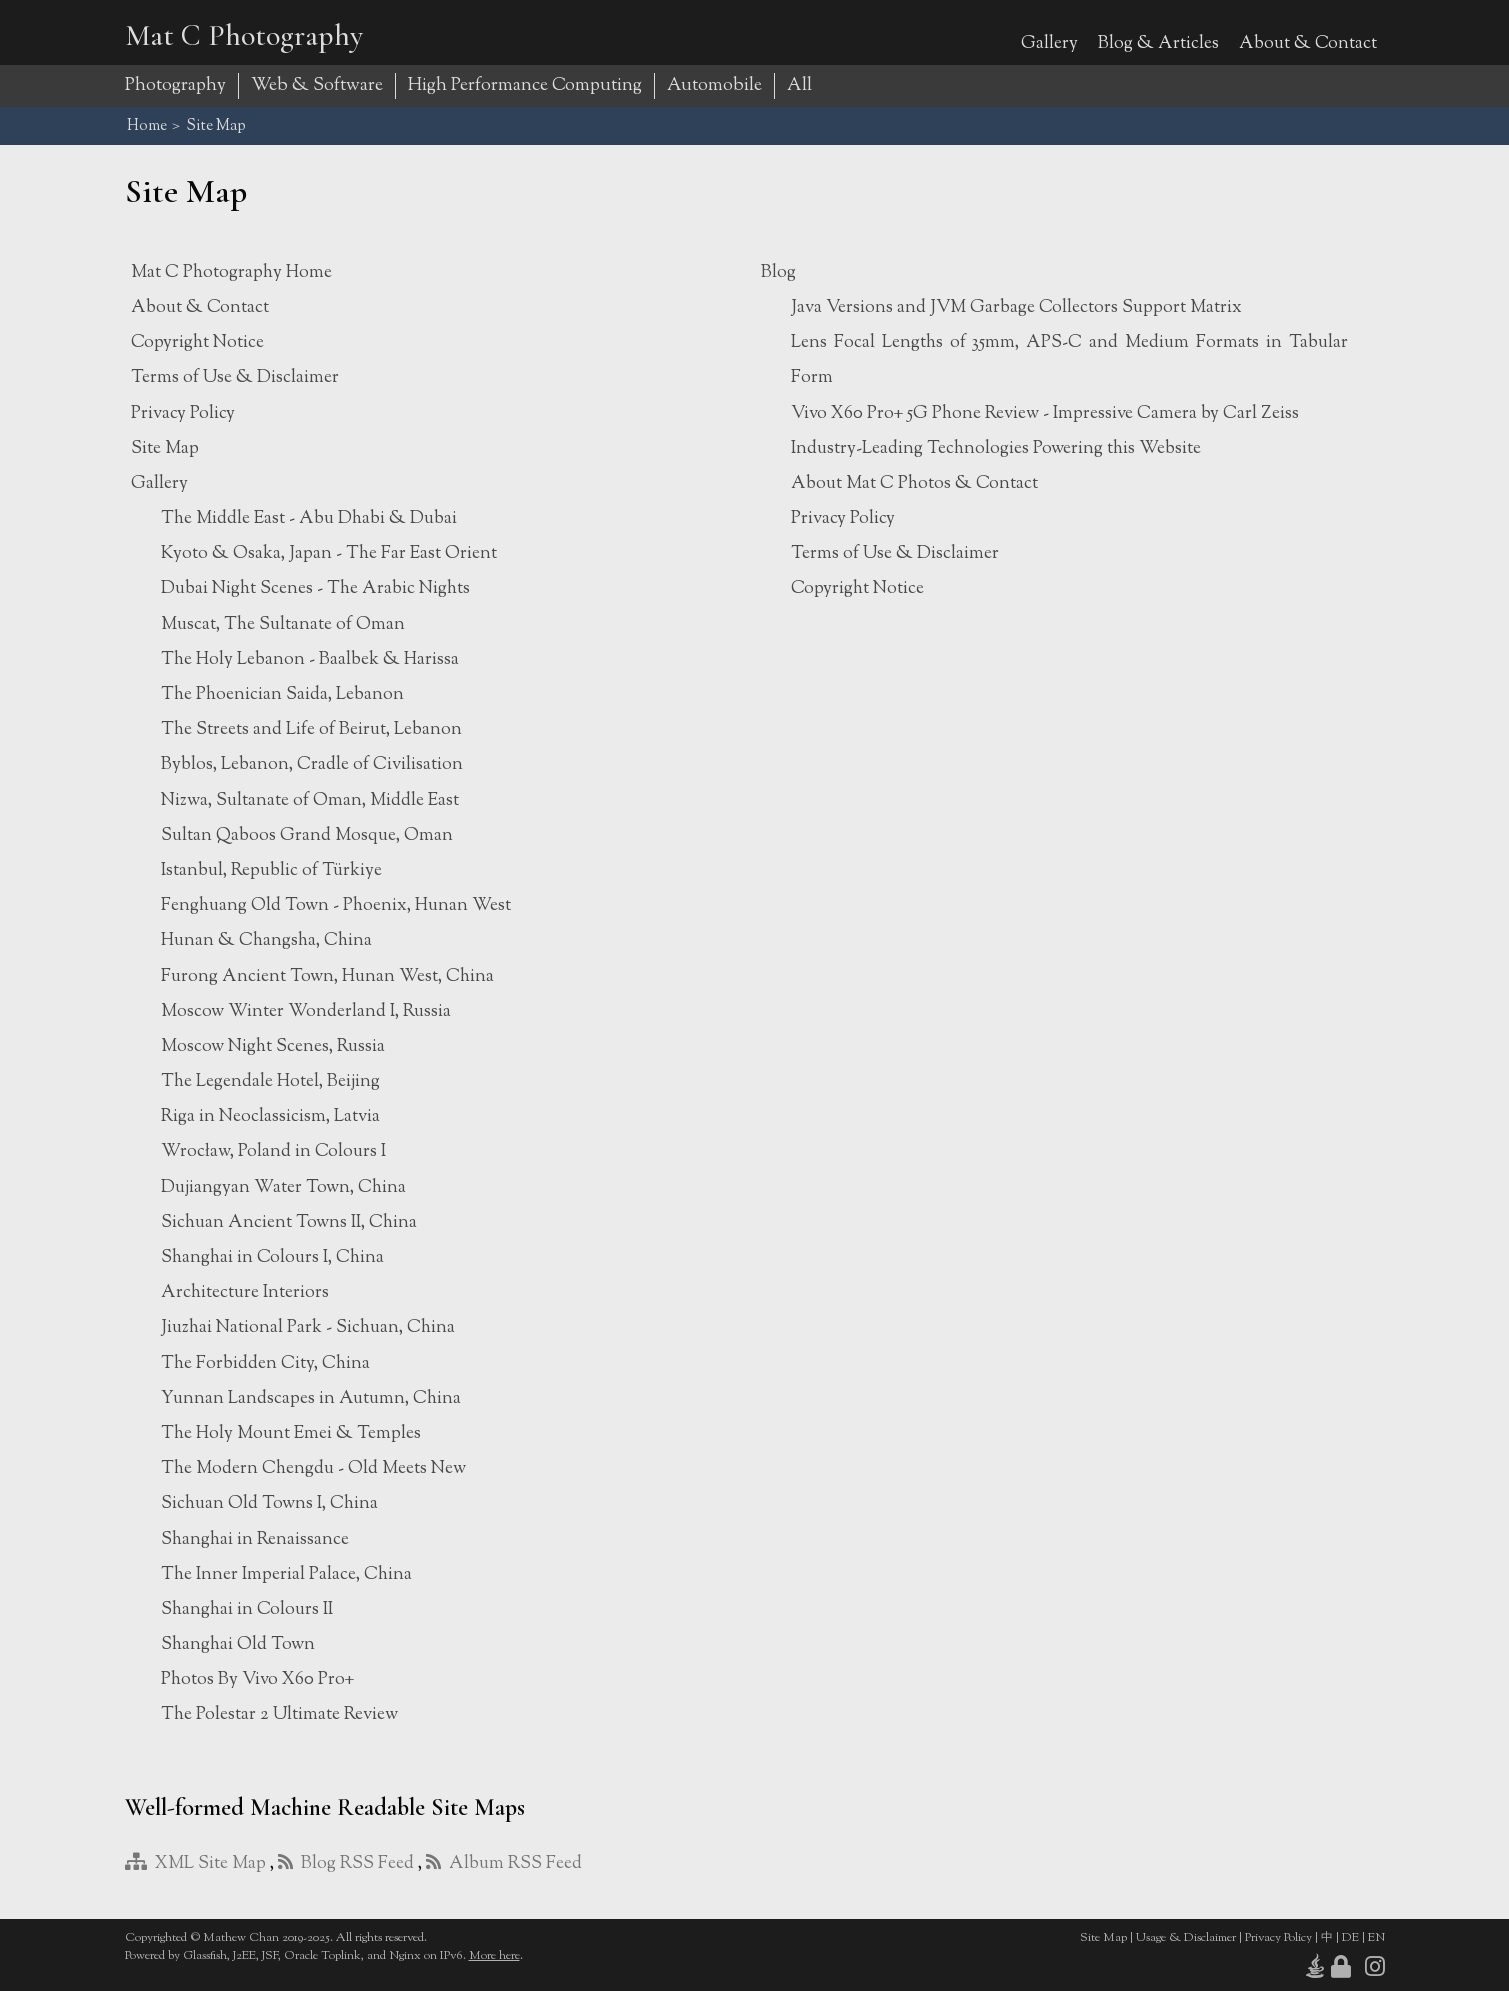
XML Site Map (195, 1863)
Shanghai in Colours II (247, 1609)
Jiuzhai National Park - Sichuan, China (308, 1327)
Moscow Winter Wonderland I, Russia (306, 1011)
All (799, 86)
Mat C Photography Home (231, 272)
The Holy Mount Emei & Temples (291, 1433)
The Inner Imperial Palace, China (286, 1574)
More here (494, 1956)
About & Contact (1308, 43)
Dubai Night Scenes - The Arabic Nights (315, 588)
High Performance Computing (525, 86)
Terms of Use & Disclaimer (235, 377)
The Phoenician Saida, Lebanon (282, 694)
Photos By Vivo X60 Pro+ (257, 1679)
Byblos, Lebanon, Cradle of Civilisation (312, 764)
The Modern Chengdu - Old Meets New (313, 1468)
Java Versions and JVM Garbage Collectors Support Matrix (1016, 307)
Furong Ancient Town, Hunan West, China (327, 976)
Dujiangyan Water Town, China (283, 1187)
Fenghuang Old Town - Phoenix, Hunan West (336, 905)
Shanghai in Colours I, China (272, 1257)
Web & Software (317, 86)
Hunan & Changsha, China (266, 940)
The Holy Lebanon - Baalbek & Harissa (310, 659)
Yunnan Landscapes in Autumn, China (311, 1398)
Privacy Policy (183, 413)
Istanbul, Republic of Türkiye (271, 870)
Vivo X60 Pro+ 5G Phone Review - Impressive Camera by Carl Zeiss (1045, 413)
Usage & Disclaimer (1186, 1938)
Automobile (714, 86)
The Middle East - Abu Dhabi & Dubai (309, 518)
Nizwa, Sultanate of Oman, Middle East (310, 800)
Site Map (165, 448)
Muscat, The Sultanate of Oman (283, 624)
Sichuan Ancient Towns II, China (289, 1222)
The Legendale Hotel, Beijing (270, 1081)
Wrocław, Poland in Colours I (273, 1151)
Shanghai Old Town (238, 1644)
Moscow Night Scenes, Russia (273, 1046)
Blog (778, 272)
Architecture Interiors (245, 1292)
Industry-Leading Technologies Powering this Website (996, 448)
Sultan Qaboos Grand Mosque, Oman (307, 835)
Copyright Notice (197, 342)
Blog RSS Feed (346, 1863)
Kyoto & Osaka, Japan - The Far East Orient (329, 553)
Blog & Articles (1158, 43)
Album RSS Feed (504, 1863)
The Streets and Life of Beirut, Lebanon (311, 729)
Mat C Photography (244, 35)
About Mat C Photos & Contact (914, 483)
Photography (175, 86)
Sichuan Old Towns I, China (269, 1503)
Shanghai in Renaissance (255, 1539)
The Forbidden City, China (265, 1363)
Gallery (1049, 43)
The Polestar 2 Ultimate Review (279, 1714)
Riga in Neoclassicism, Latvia (270, 1116)
